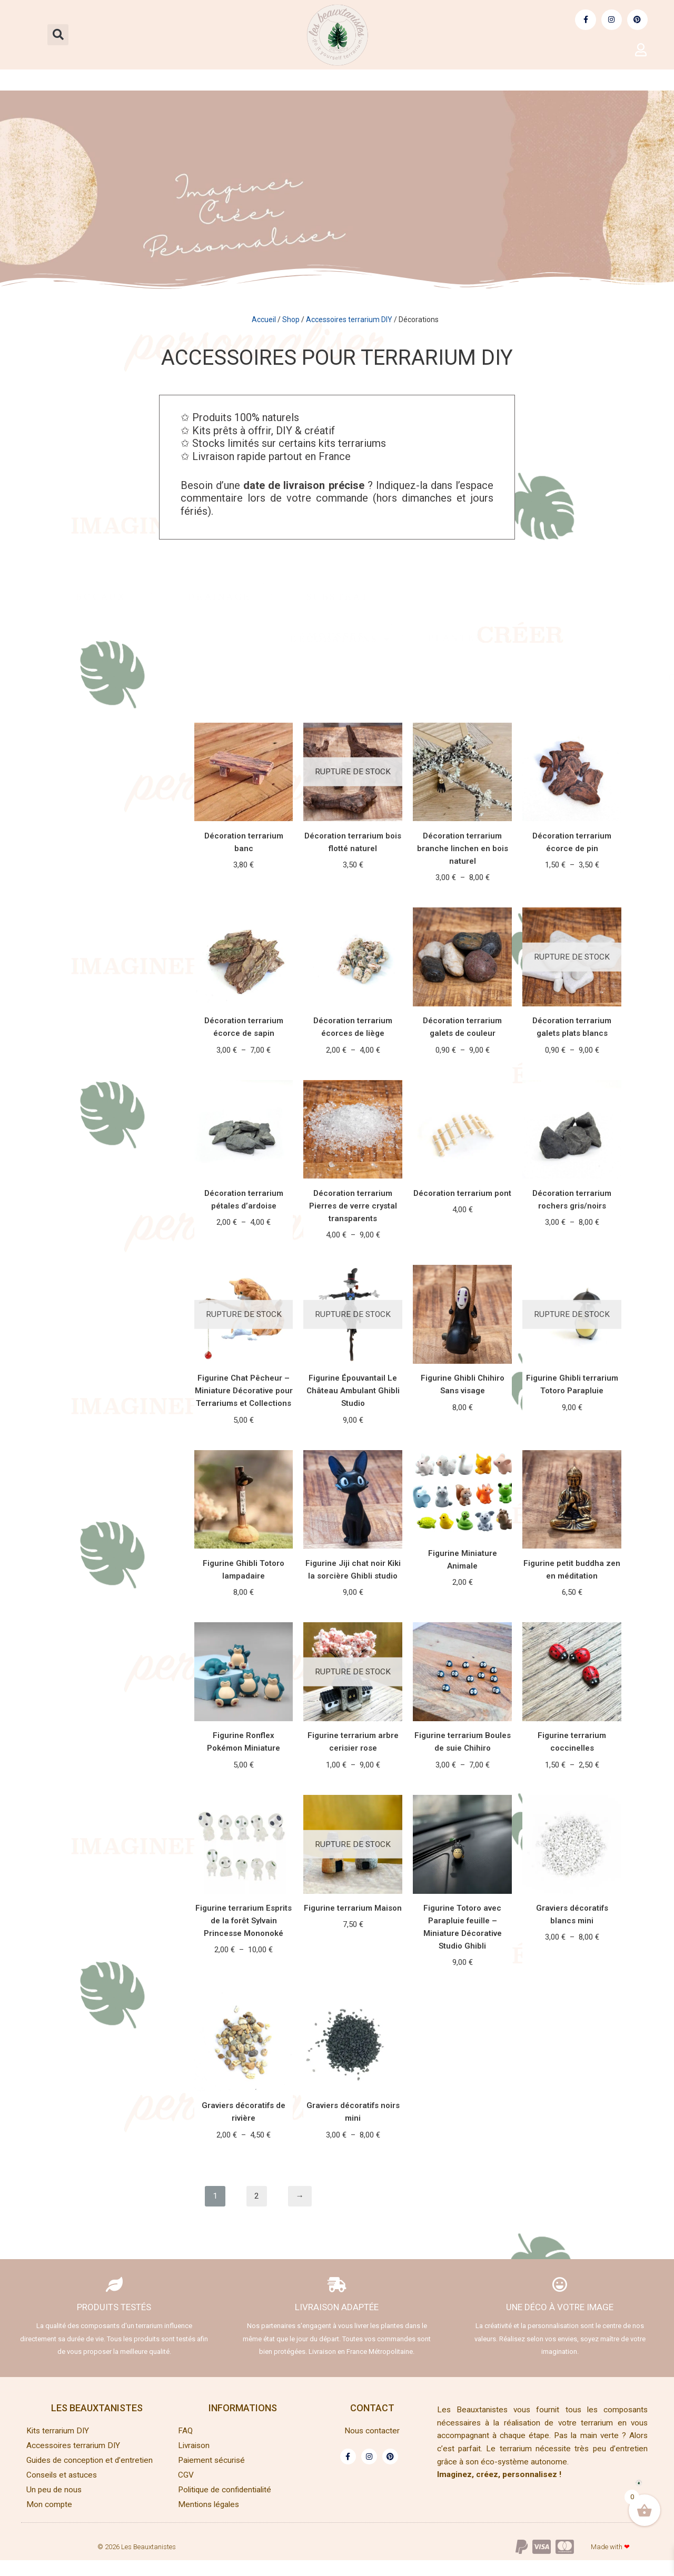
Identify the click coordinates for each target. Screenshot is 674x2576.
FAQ (185, 2446)
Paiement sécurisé (212, 2476)
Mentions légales (210, 2520)
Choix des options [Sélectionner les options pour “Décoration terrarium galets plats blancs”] (572, 1079)
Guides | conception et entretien (429, 79)
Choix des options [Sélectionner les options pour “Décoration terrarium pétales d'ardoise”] (243, 1252)
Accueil (264, 319)
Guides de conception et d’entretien (91, 2476)
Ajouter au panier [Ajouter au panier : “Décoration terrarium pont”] (462, 1239)
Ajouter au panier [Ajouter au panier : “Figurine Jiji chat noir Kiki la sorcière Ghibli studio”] (353, 1624)
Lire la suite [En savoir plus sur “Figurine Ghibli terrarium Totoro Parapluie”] (572, 1438)
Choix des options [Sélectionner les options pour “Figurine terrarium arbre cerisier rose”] (353, 1797)
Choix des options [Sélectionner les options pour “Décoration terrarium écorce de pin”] (572, 893)
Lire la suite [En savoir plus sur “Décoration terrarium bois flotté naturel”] (353, 893)
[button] (57, 34)
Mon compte (49, 2520)
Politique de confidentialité (227, 2505)
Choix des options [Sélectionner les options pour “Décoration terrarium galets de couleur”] (462, 1079)
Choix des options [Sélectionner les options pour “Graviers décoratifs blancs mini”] (572, 1970)
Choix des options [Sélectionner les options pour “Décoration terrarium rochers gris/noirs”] (572, 1252)
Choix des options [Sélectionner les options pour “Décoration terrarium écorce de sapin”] (243, 1079)
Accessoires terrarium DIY (236, 80)
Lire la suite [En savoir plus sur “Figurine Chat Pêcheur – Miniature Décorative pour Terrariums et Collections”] (243, 1450)
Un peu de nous (54, 2505)
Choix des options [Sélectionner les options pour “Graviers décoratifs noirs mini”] (353, 2168)
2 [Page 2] (256, 2206)
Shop (291, 319)
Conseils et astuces (603, 79)
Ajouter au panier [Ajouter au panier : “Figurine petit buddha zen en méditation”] (572, 1624)
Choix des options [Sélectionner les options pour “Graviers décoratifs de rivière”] (243, 2168)
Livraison (195, 2461)
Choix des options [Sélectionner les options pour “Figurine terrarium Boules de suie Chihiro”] (462, 1797)
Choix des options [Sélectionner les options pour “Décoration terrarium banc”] (243, 893)
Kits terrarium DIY (71, 80)
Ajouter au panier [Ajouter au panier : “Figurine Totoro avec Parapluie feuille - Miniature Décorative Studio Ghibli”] (462, 1995)
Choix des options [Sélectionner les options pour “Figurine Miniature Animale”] (462, 1614)
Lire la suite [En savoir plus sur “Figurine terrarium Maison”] (353, 1957)
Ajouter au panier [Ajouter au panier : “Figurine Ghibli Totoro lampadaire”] (243, 1624)
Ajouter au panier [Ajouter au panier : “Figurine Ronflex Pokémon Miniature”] (243, 1797)
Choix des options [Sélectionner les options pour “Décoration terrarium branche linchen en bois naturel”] (462, 906)
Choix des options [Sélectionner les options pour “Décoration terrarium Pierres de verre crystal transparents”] (353, 1265)
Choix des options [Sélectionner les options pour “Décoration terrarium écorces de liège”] (353, 1079)
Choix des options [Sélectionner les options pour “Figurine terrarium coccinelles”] (572, 1797)
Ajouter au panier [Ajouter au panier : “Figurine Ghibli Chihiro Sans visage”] (462, 1438)
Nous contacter (372, 2446)
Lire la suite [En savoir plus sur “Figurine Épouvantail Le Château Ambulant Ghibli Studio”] (353, 1450)
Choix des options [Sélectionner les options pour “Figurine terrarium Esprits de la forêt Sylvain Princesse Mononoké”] (243, 1983)
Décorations (352, 642)
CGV (186, 2490)
